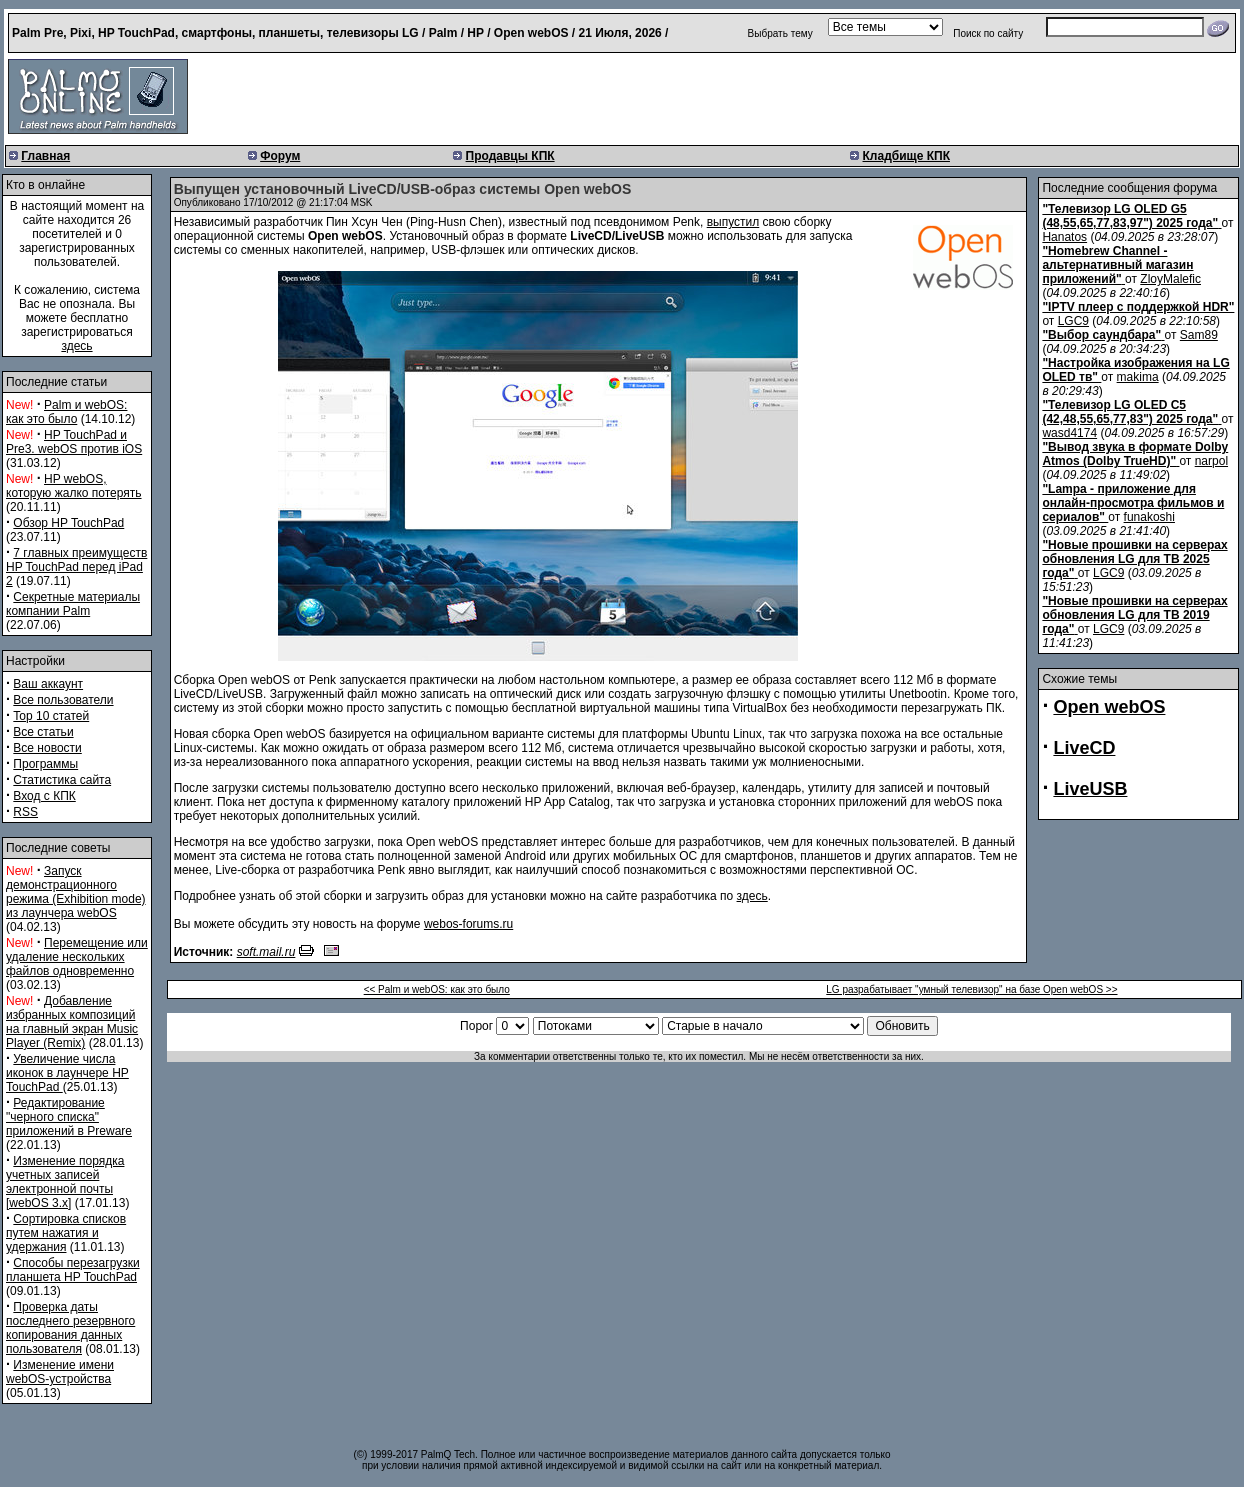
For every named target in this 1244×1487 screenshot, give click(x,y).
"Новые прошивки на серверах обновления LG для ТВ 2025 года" (1134, 559)
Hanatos (1064, 237)
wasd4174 (1069, 433)
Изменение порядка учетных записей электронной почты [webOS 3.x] (65, 1182)
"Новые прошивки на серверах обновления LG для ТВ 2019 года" (1134, 615)
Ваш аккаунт (48, 684)
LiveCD (1084, 748)
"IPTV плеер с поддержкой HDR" (1138, 307)
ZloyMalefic (1170, 279)
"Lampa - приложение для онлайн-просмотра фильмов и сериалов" (1133, 503)
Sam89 (1199, 335)
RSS (25, 812)
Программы (45, 764)
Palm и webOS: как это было (66, 412)
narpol (1211, 461)
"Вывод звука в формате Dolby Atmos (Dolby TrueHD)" (1135, 454)
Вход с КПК (44, 796)
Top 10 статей (51, 716)
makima (1138, 377)
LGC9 (1073, 321)
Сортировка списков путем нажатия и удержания (66, 1233)
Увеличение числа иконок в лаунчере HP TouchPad (67, 1073)
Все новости (47, 748)
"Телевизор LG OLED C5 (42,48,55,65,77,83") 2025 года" (1130, 412)
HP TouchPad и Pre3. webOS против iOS (74, 442)
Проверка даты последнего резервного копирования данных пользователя (70, 1328)
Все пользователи (63, 700)
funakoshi (1149, 517)
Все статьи (43, 732)
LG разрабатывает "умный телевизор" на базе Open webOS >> (971, 989)
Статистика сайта (62, 780)
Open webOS (1109, 707)
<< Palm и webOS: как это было (437, 989)
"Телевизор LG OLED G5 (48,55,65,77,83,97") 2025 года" (1130, 216)
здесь (76, 346)
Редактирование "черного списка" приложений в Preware (69, 1117)
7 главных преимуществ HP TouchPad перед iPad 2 (76, 567)
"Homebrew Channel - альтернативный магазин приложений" (1117, 265)
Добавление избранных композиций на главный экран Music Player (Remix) (72, 1022)
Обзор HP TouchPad (68, 523)
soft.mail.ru (266, 952)
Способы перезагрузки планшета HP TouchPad (73, 1270)
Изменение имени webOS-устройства (60, 1372)
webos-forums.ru (468, 924)
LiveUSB (1090, 789)
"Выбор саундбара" (1101, 335)
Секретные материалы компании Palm (73, 604)
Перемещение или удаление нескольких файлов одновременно (77, 957)
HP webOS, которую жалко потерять (74, 486)
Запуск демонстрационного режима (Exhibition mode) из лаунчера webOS (76, 892)
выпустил (733, 222)
